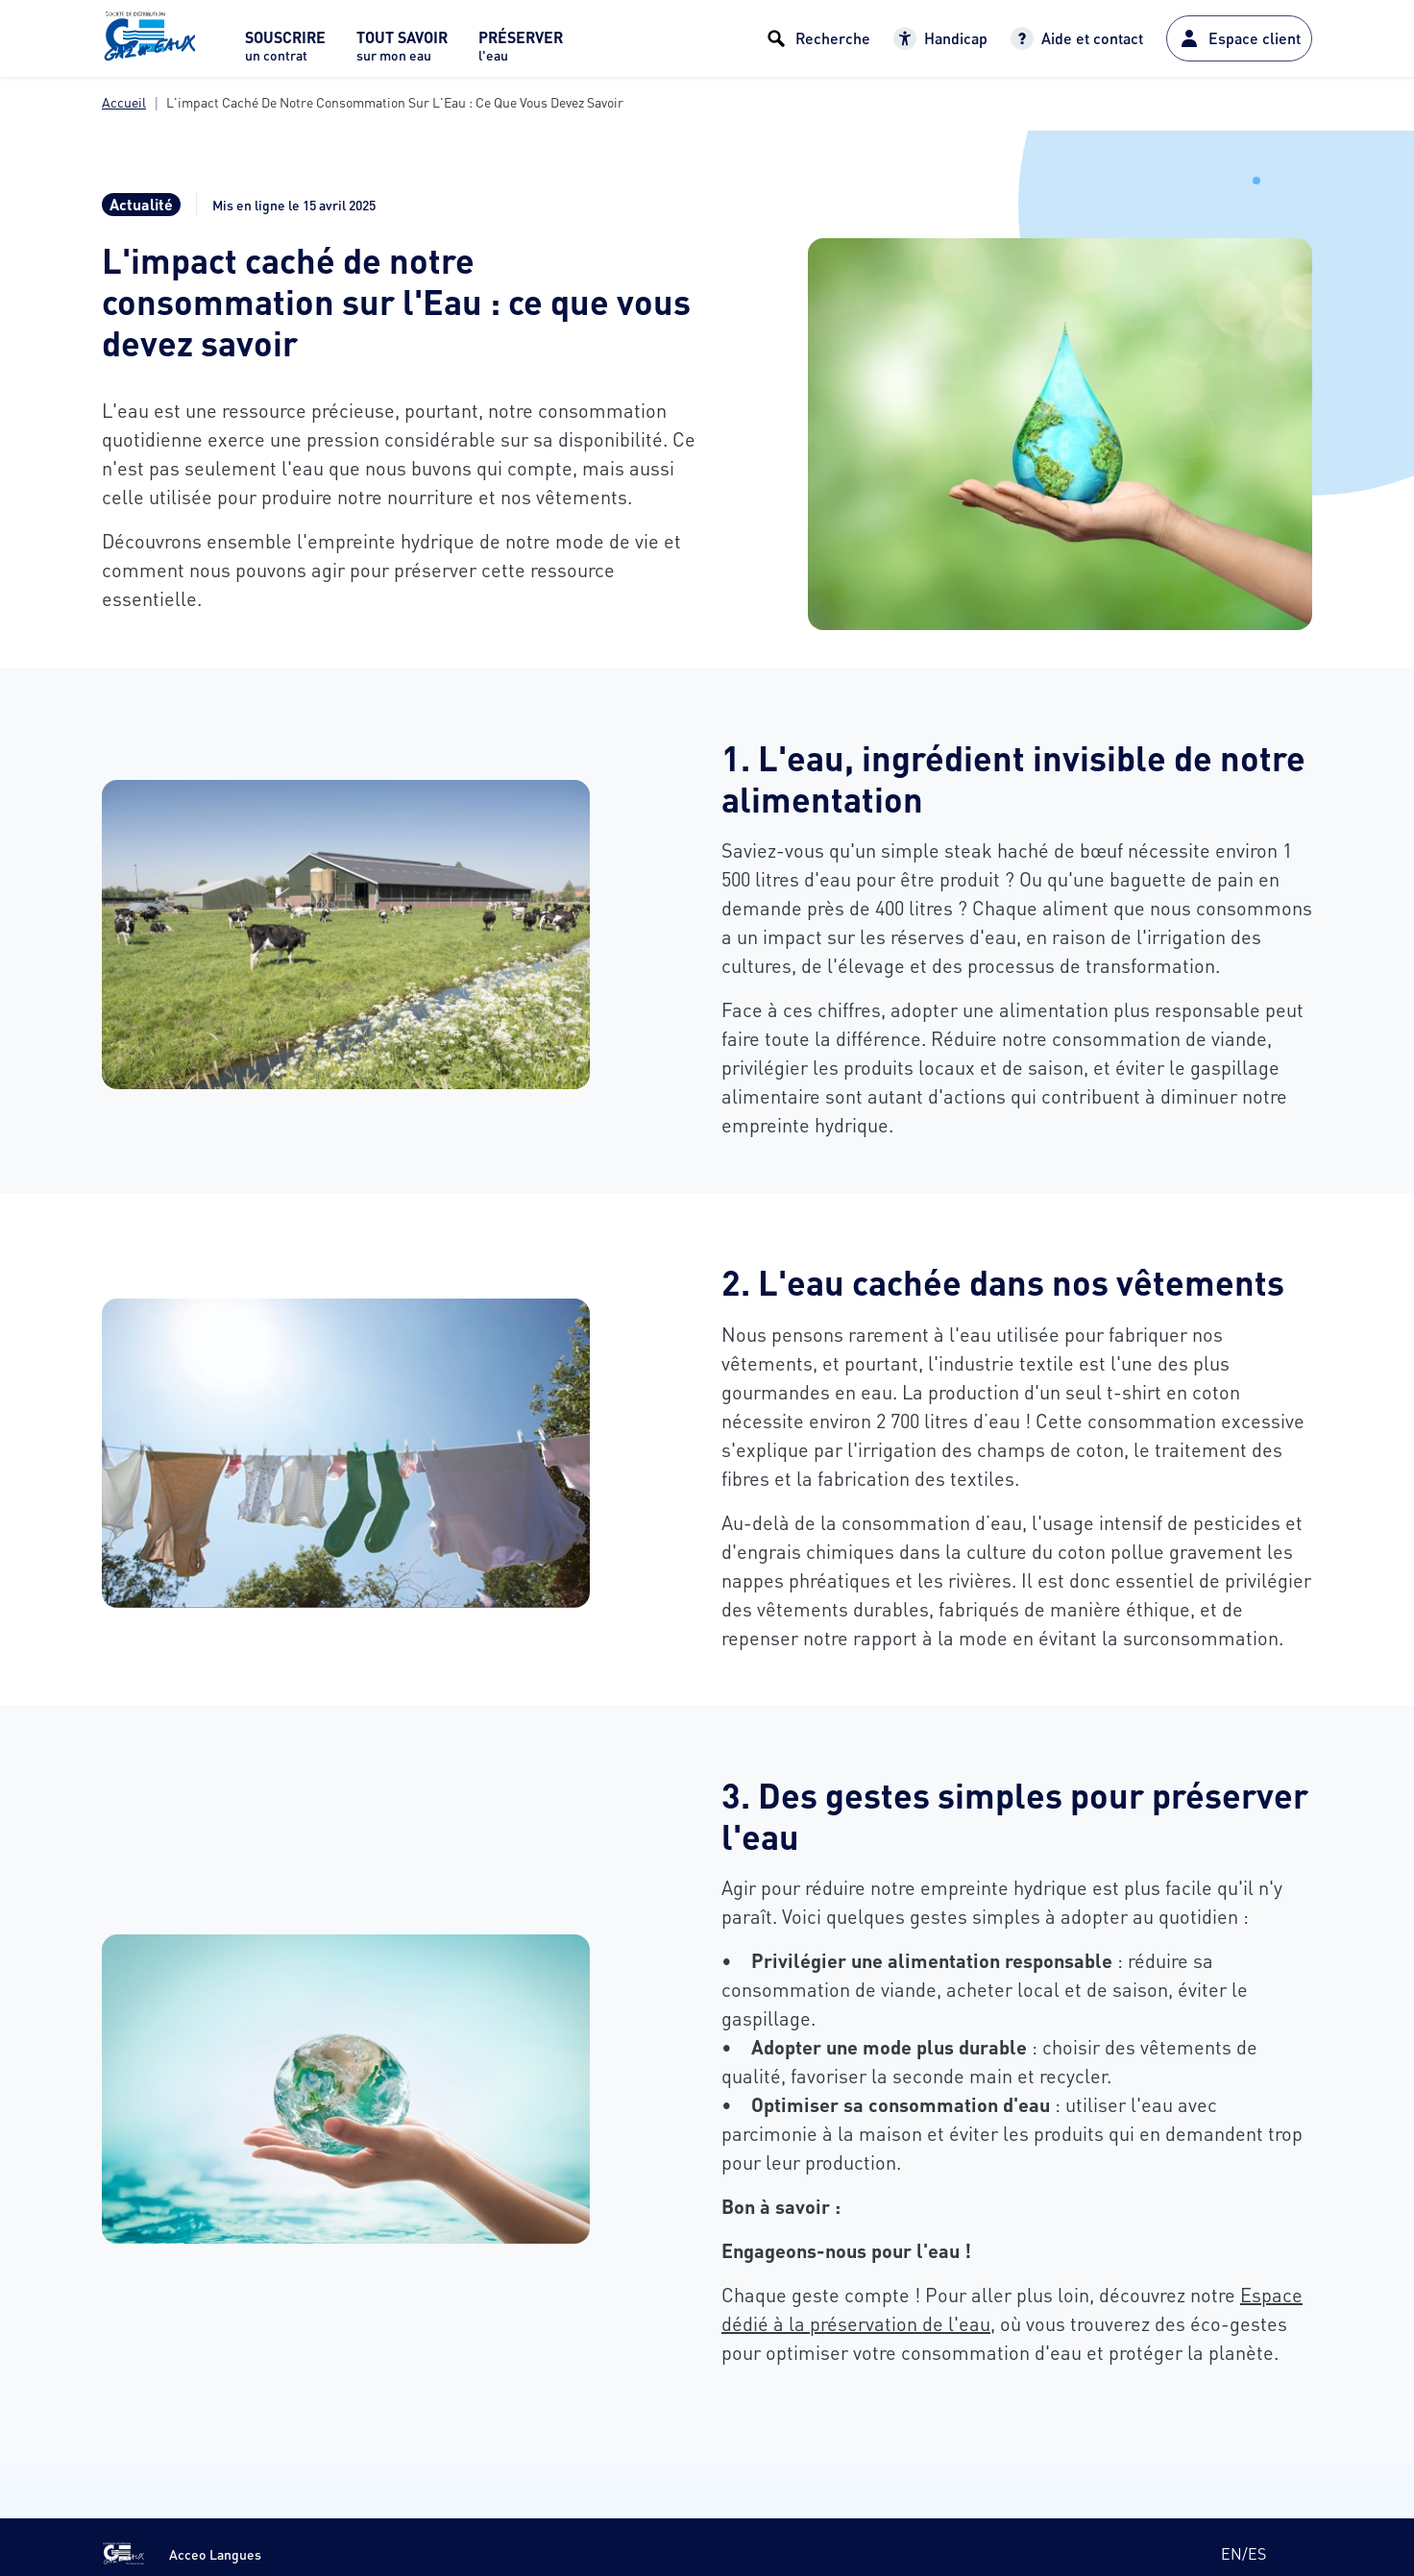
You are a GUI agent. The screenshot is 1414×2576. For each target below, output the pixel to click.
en (1231, 2553)
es (1257, 2553)
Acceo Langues (215, 2554)
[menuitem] (285, 51)
